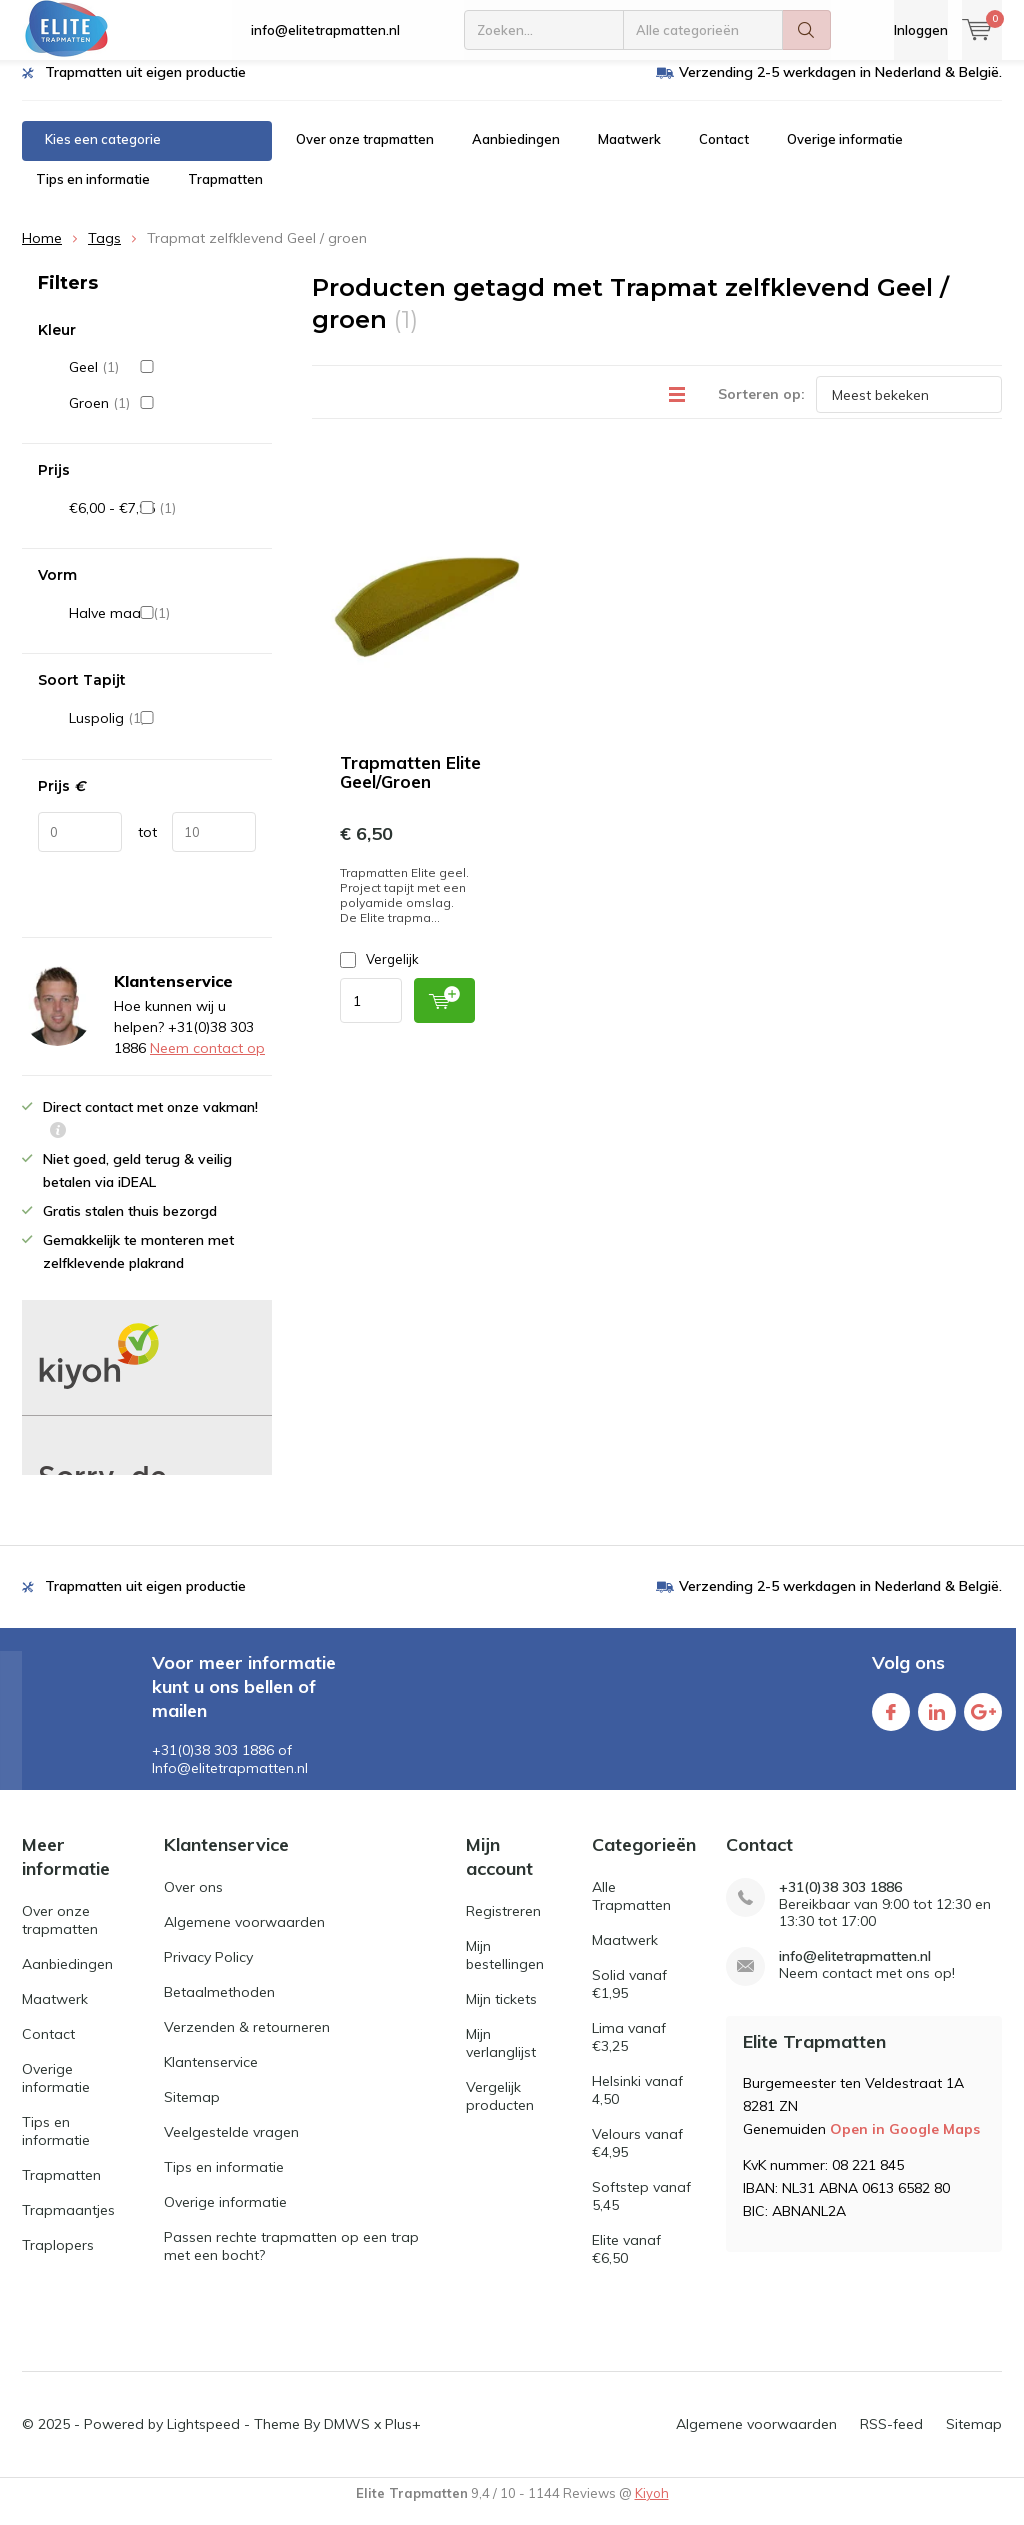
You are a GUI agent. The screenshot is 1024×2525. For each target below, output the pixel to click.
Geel (162, 382)
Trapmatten (225, 194)
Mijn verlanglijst (501, 2057)
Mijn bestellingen (505, 1969)
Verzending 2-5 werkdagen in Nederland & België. (840, 87)
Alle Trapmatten (631, 1911)
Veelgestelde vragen (231, 2147)
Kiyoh (652, 2507)
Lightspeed (203, 2438)
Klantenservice (211, 2077)
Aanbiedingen (516, 154)
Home (42, 253)
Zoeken (807, 30)
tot (147, 847)
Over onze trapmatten (365, 154)
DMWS (347, 2438)
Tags (104, 253)
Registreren (503, 1925)
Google (983, 1722)
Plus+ (403, 2438)
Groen (162, 418)
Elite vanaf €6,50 (626, 2264)
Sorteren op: (761, 409)
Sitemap (192, 2112)
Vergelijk (379, 974)
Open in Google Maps (905, 2143)
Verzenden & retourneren (247, 2042)
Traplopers (58, 2259)
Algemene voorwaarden (244, 1937)
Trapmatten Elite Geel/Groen (410, 787)
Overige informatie (845, 154)
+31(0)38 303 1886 (840, 1902)
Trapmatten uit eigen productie (145, 87)
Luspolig (162, 733)
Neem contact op (207, 1063)
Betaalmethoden (219, 2007)
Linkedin (937, 1722)
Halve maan (162, 628)
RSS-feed (891, 2438)
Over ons (193, 1902)
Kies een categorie (103, 154)
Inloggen (921, 30)
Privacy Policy (208, 1972)
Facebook (891, 1722)
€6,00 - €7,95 (162, 523)
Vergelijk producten (500, 2110)
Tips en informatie (93, 194)
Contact (724, 154)
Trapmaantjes (68, 2224)
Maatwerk (629, 154)
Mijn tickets (501, 2013)
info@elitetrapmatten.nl (325, 30)
